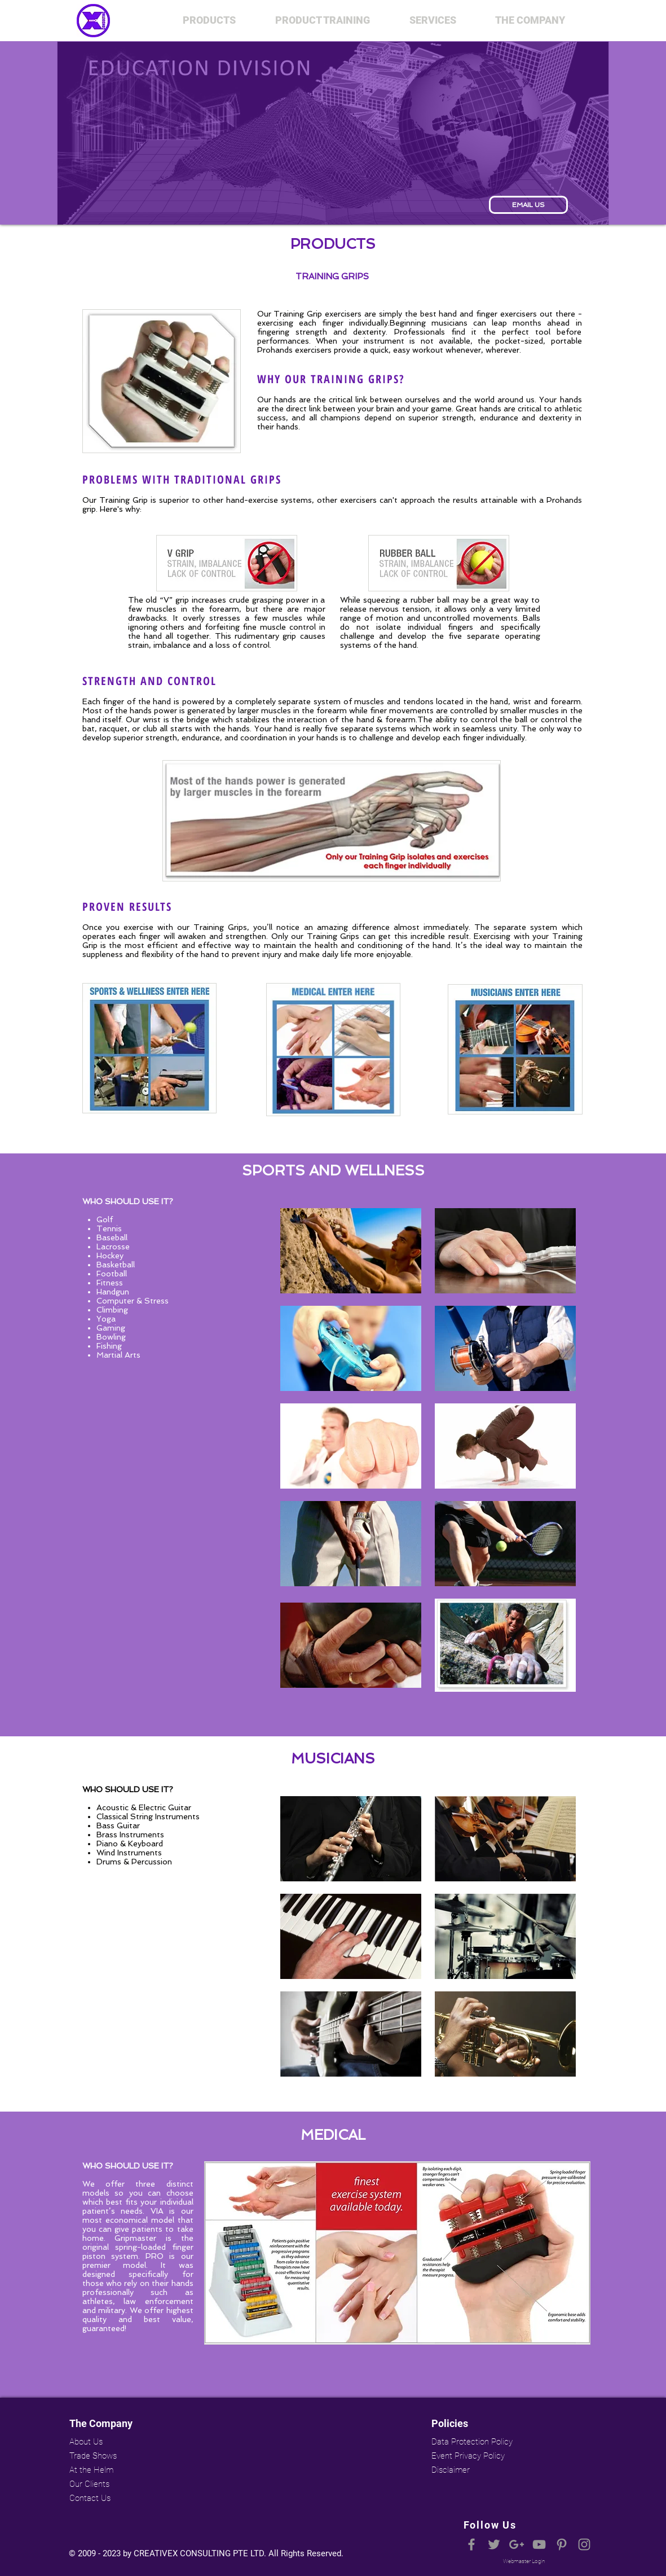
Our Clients (89, 2484)
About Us (86, 2442)
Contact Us (90, 2498)
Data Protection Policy (471, 2442)
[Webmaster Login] (524, 2561)
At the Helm (91, 2470)
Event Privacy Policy (468, 2456)
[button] (209, 20)
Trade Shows (93, 2456)
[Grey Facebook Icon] (471, 2544)
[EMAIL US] (528, 205)
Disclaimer (450, 2470)
